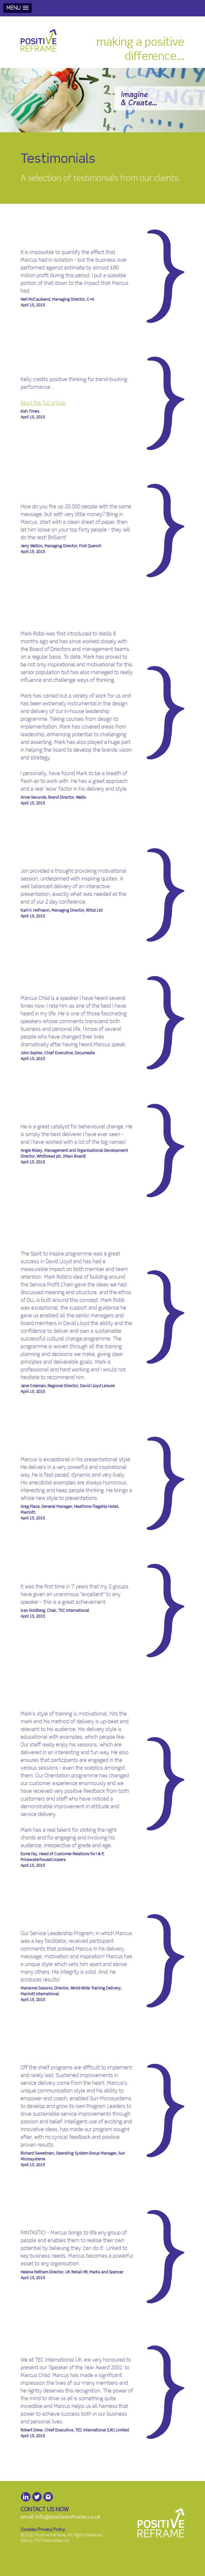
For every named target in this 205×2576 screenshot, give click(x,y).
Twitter (37, 2497)
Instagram (48, 2497)
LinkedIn (26, 2497)
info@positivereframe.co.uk (68, 2517)
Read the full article (43, 403)
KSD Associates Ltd (51, 2541)
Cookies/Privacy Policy (43, 2530)
